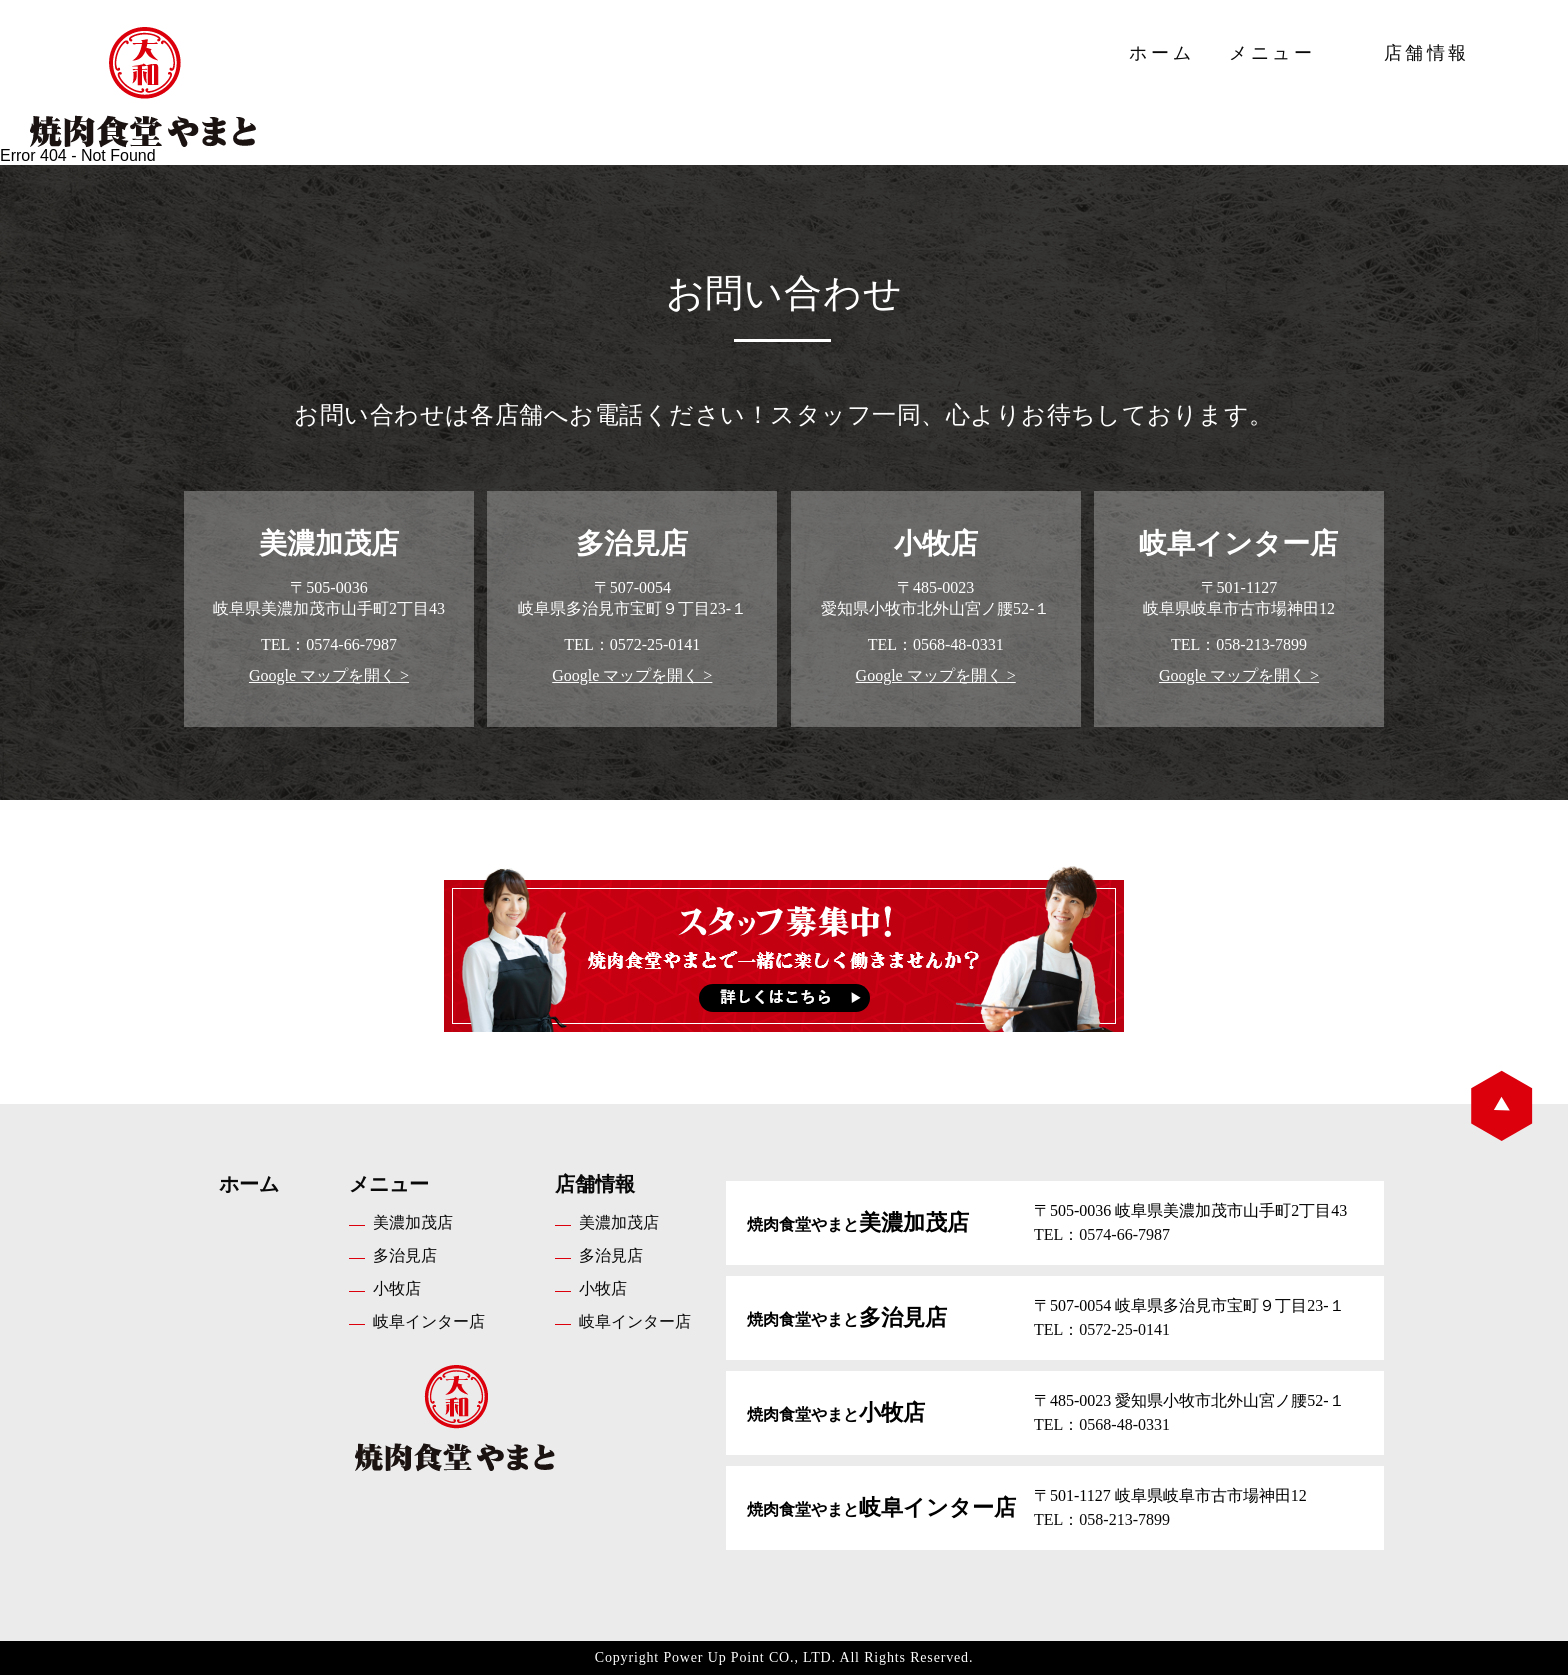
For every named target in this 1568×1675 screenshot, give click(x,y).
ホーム (1161, 53)
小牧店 (397, 1288)
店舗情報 (1427, 53)
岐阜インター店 (429, 1321)
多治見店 (405, 1255)
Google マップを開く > (329, 675)
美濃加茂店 (413, 1222)
